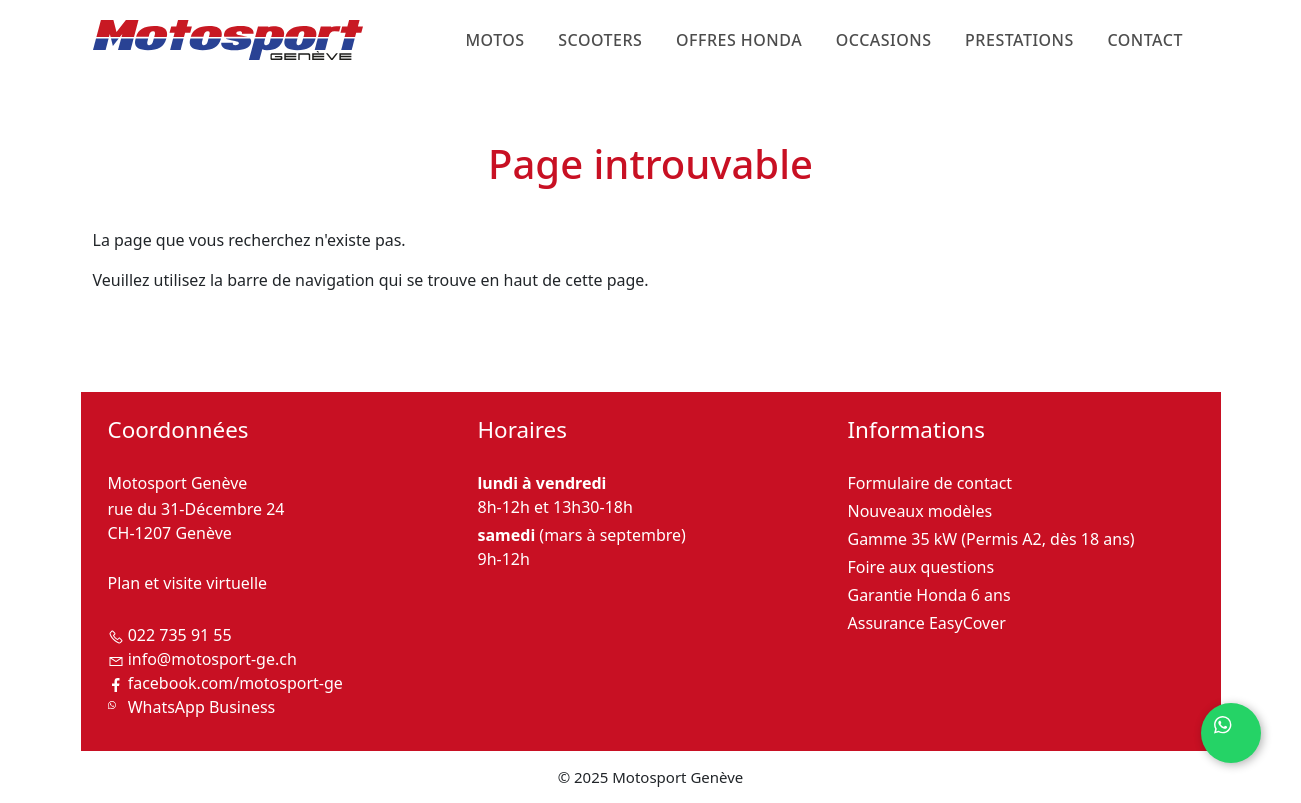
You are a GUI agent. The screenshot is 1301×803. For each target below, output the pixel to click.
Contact (1144, 40)
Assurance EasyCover (927, 623)
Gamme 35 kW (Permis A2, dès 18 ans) (991, 539)
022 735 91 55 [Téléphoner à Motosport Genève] (180, 635)
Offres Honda (739, 40)
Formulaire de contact (930, 483)
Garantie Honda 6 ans (929, 595)
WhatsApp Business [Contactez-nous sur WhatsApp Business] (202, 707)
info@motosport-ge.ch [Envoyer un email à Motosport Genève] (212, 659)
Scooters (600, 40)
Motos (494, 40)
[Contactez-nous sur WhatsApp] (1231, 733)
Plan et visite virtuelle (188, 583)
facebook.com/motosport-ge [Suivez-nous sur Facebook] (235, 683)
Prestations (1019, 40)
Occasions (884, 40)
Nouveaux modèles (920, 511)
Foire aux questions (921, 567)
